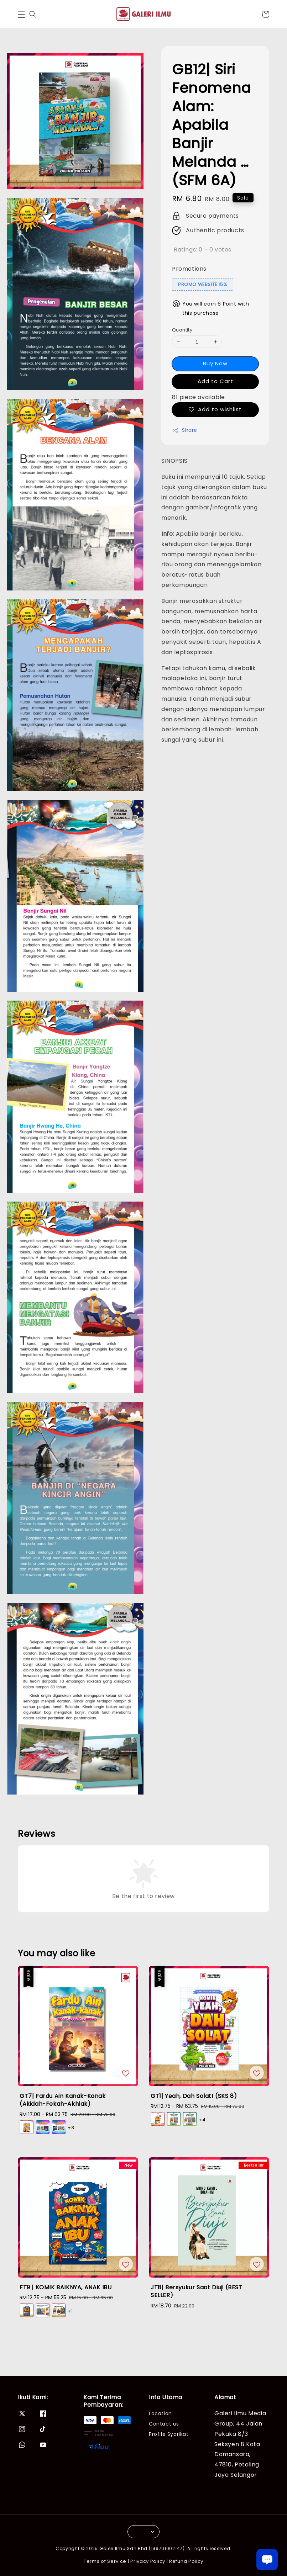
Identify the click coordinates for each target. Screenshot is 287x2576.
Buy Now (215, 363)
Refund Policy (186, 2561)
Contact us (164, 2423)
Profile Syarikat (169, 2434)
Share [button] (184, 430)
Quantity (182, 330)
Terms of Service (105, 2561)
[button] (21, 14)
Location (160, 2413)
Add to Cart (215, 381)
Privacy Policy (147, 2561)
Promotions (189, 269)
